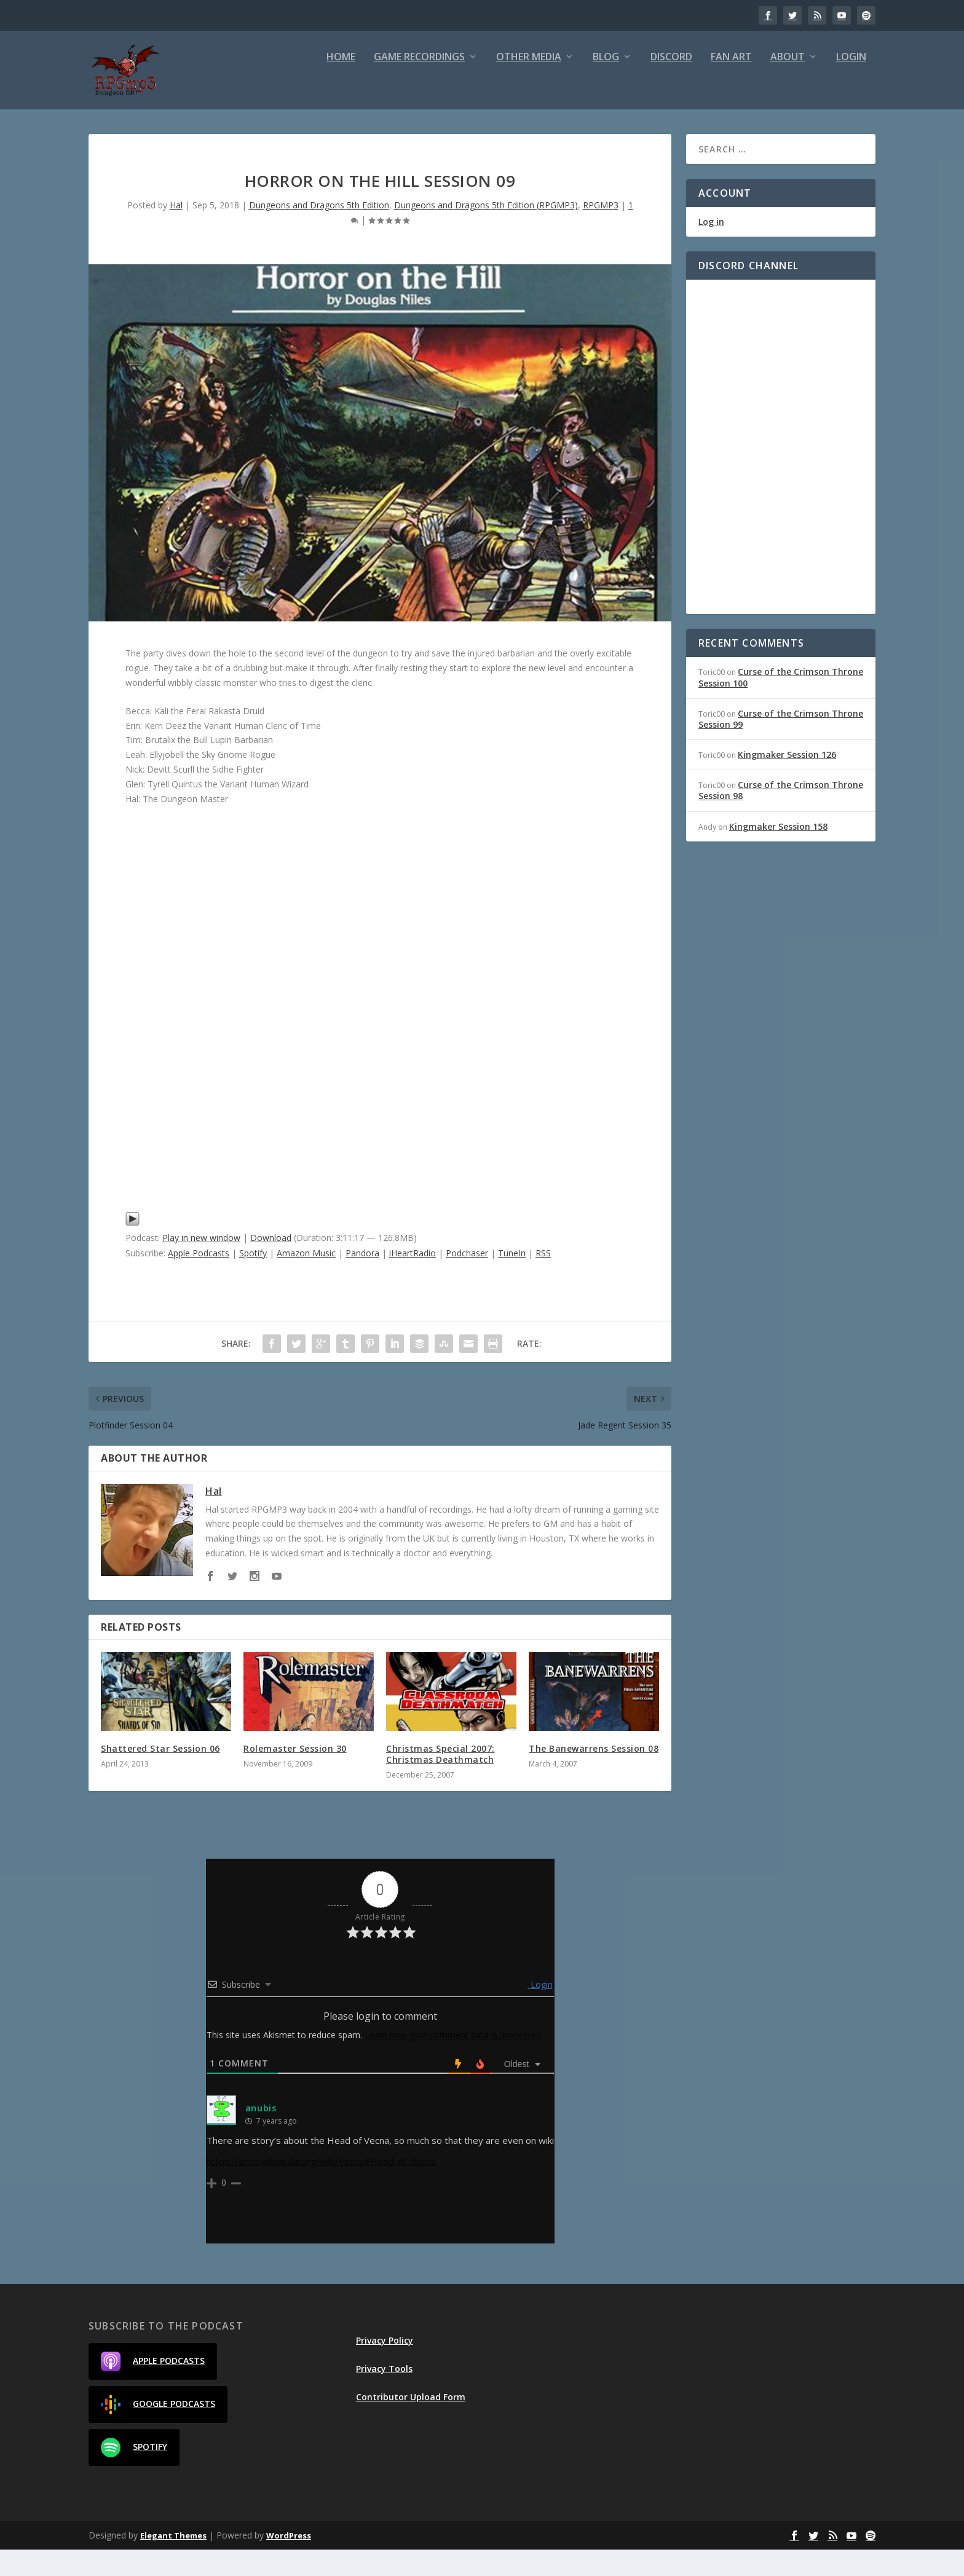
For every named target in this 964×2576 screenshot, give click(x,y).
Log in (711, 248)
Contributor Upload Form (410, 2423)
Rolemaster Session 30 (295, 1775)
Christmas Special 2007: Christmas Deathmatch (440, 1780)
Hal (176, 231)
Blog (606, 84)
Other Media (528, 84)
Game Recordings (419, 84)
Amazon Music (306, 1279)
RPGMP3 (600, 231)
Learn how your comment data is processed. (454, 2061)
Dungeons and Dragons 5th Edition (319, 231)
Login (851, 84)
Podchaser (467, 1279)
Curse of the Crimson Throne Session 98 (780, 816)
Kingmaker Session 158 (778, 853)
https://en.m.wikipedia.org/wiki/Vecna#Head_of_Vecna (321, 2187)
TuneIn (512, 1279)
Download (270, 1264)
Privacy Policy (384, 2367)
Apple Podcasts (198, 1279)
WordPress (288, 2561)
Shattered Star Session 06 (160, 1775)
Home (340, 84)
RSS (543, 1279)
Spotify (253, 1279)
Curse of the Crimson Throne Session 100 (780, 703)
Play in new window (201, 1264)
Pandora (362, 1279)
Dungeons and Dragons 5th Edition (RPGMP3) (486, 231)
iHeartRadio (412, 1279)
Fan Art (731, 84)
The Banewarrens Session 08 (593, 1775)
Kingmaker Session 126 (787, 781)
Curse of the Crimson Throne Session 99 (780, 745)
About (787, 84)
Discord (671, 84)
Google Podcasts (158, 2431)
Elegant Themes (173, 2561)
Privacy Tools (384, 2395)
